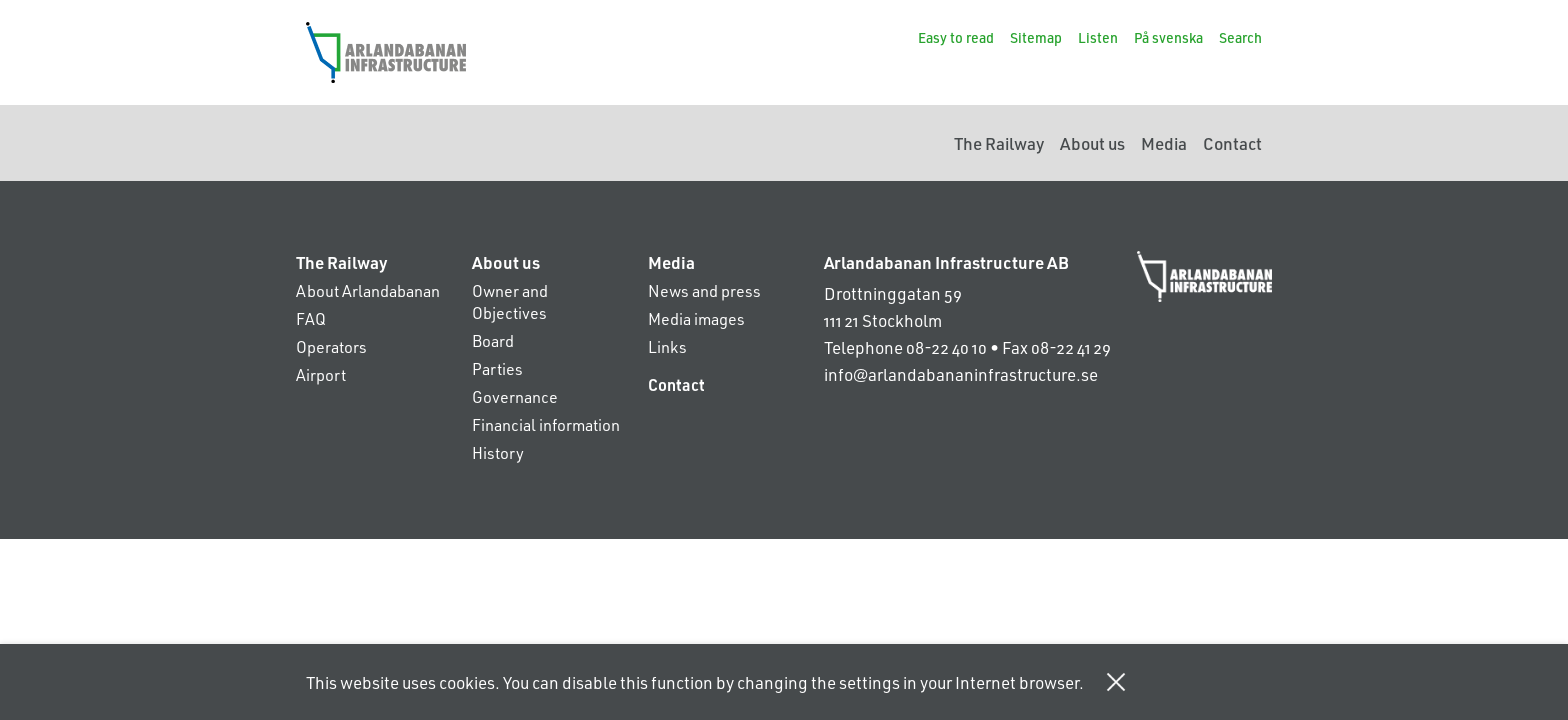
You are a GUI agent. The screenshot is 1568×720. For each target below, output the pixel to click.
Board (493, 340)
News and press (704, 290)
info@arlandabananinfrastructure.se (961, 374)
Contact (1232, 143)
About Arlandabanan (368, 290)
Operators (331, 346)
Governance (515, 396)
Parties (497, 368)
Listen (1098, 37)
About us (1092, 143)
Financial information (546, 424)
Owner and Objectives (510, 301)
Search (1240, 37)
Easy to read (956, 37)
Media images (696, 318)
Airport (321, 374)
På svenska (1168, 37)
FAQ (311, 318)
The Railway (999, 143)
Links (667, 346)
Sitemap (1036, 37)
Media (1164, 143)
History (498, 452)
